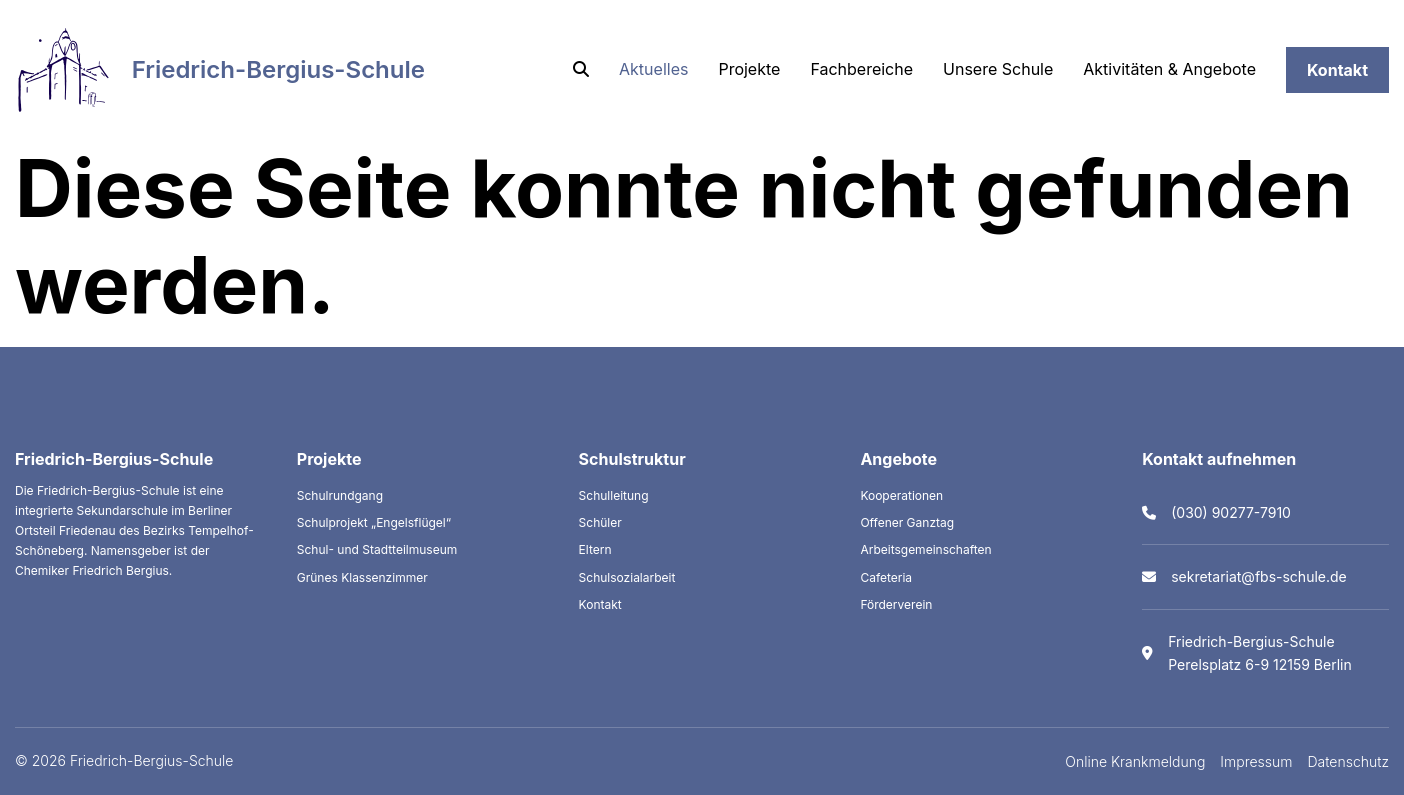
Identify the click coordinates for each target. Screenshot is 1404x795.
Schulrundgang (340, 495)
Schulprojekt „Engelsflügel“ (374, 522)
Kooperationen (901, 495)
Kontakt (1337, 70)
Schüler (600, 522)
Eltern (595, 549)
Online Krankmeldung (1135, 761)
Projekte (749, 69)
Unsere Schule (998, 69)
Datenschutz (1349, 761)
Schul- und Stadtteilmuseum (377, 549)
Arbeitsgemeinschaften (925, 549)
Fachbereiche (861, 69)
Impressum (1256, 761)
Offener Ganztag (907, 522)
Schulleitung (614, 495)
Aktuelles (653, 69)
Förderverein (896, 604)
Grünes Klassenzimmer (362, 577)
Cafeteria (886, 577)
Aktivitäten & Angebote (1169, 69)
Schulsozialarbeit (627, 577)
